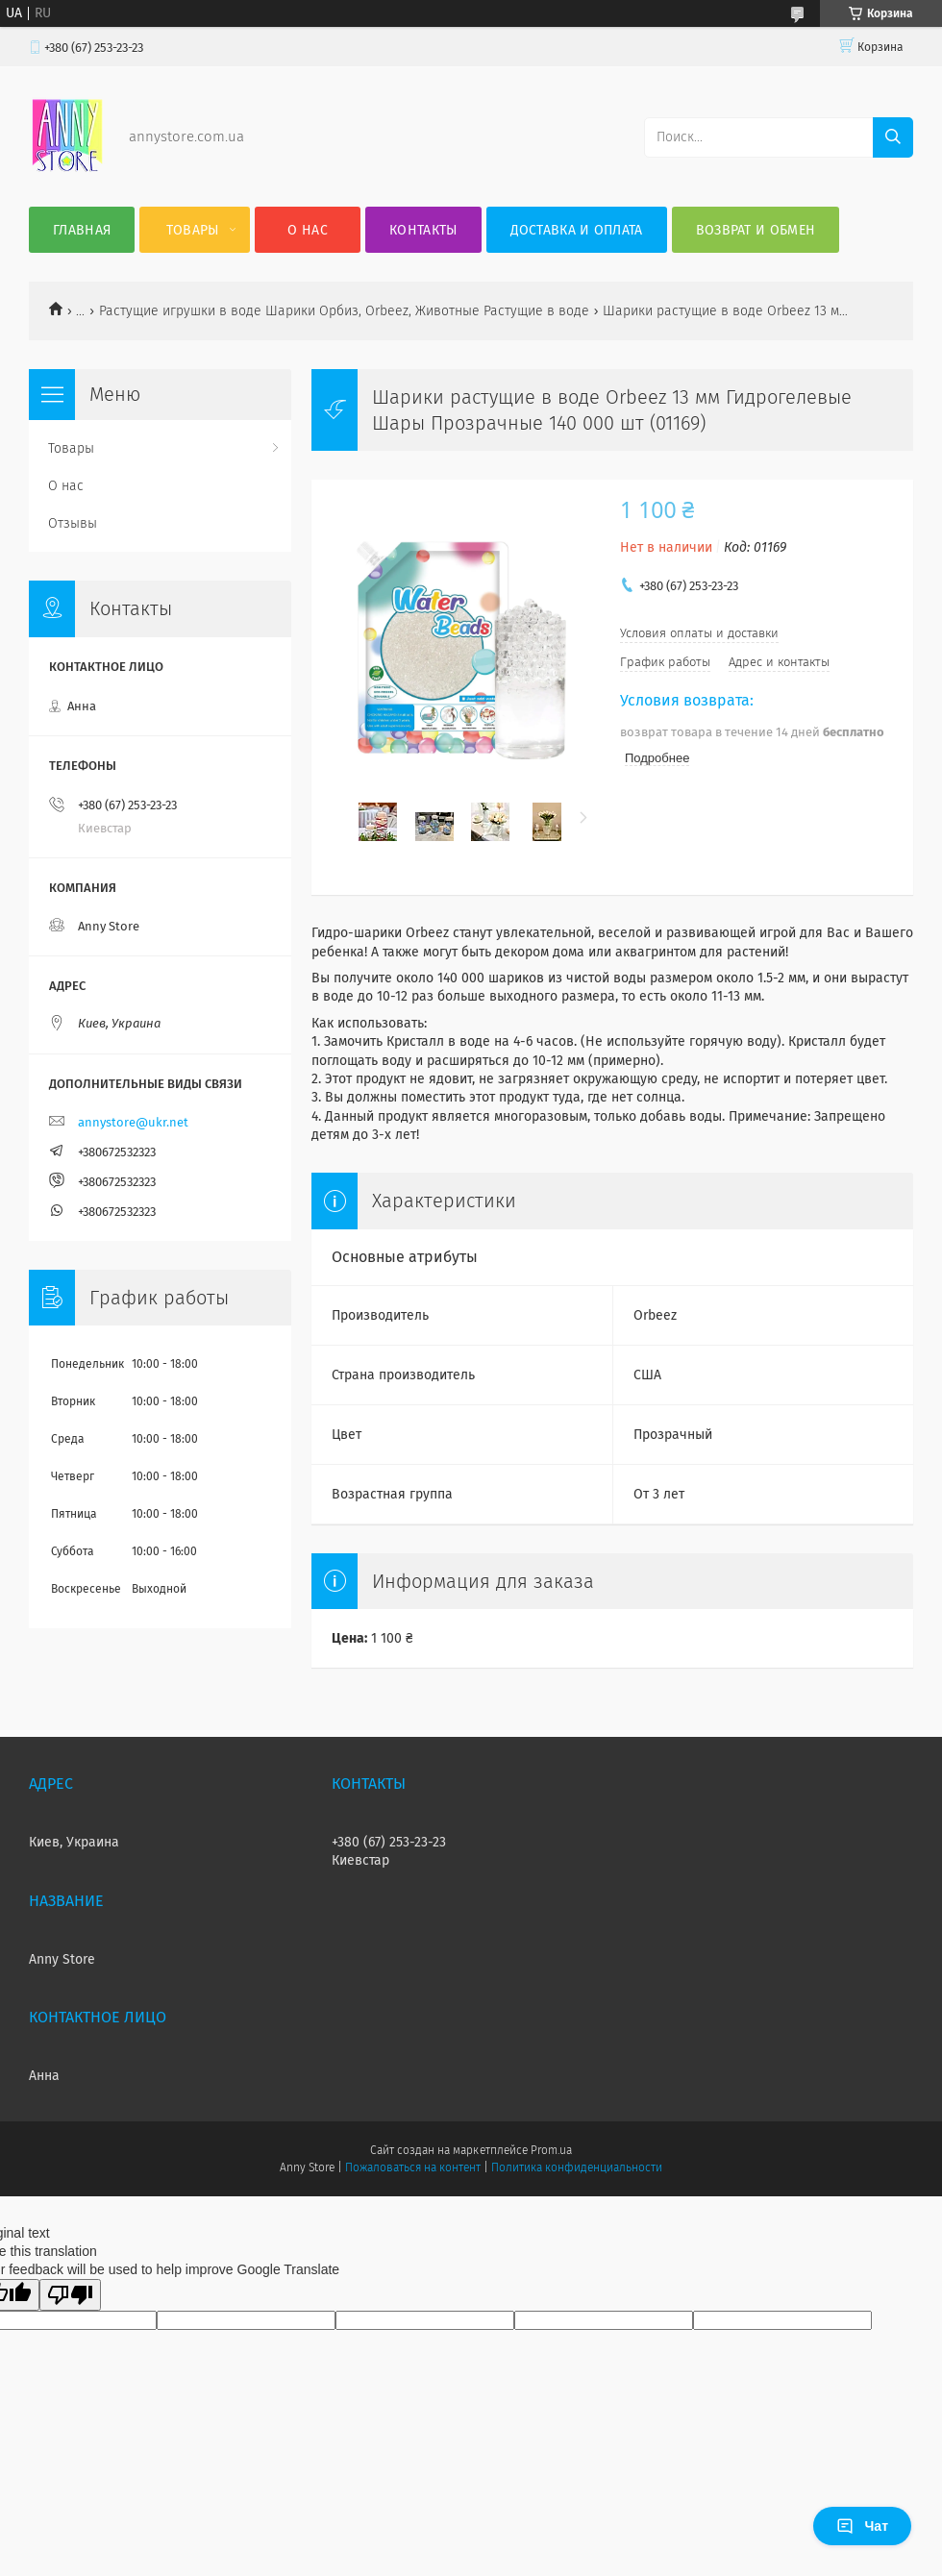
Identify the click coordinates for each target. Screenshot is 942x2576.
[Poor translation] (70, 2295)
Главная (82, 230)
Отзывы (72, 523)
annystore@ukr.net (133, 1122)
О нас (307, 230)
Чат (862, 2526)
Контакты (423, 230)
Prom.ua (551, 2150)
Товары (192, 230)
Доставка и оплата (576, 230)
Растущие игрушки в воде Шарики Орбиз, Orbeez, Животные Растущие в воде (344, 311)
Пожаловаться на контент (413, 2167)
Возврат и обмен (756, 230)
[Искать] (893, 137)
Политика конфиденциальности (576, 2167)
